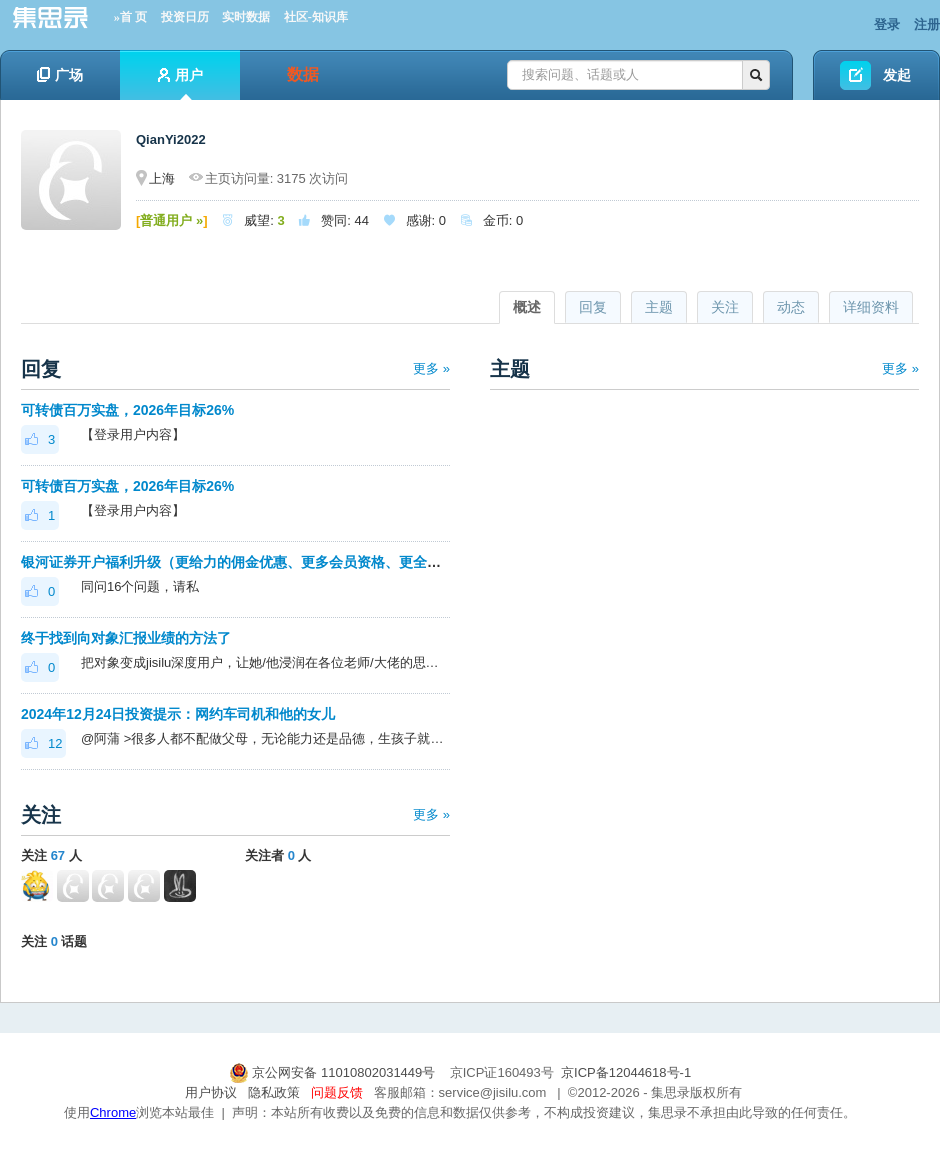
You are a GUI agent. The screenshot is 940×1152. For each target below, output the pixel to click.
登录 (887, 24)
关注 (725, 307)
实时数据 (246, 17)
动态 (791, 307)
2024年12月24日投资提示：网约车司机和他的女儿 (178, 714)
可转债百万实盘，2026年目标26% (127, 410)
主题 (659, 307)
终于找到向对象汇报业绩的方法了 (126, 638)
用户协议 (211, 1092)
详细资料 (871, 307)
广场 (60, 75)
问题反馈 (337, 1092)
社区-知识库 (316, 17)
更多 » (431, 368)
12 (43, 743)
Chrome (113, 1112)
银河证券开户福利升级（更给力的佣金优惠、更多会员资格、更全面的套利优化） (273, 562)
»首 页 (130, 17)
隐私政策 (274, 1092)
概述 (527, 307)
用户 (180, 83)
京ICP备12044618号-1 (626, 1072)
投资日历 (185, 17)
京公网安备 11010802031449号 (334, 1072)
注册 (927, 24)
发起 (897, 75)
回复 (593, 307)
